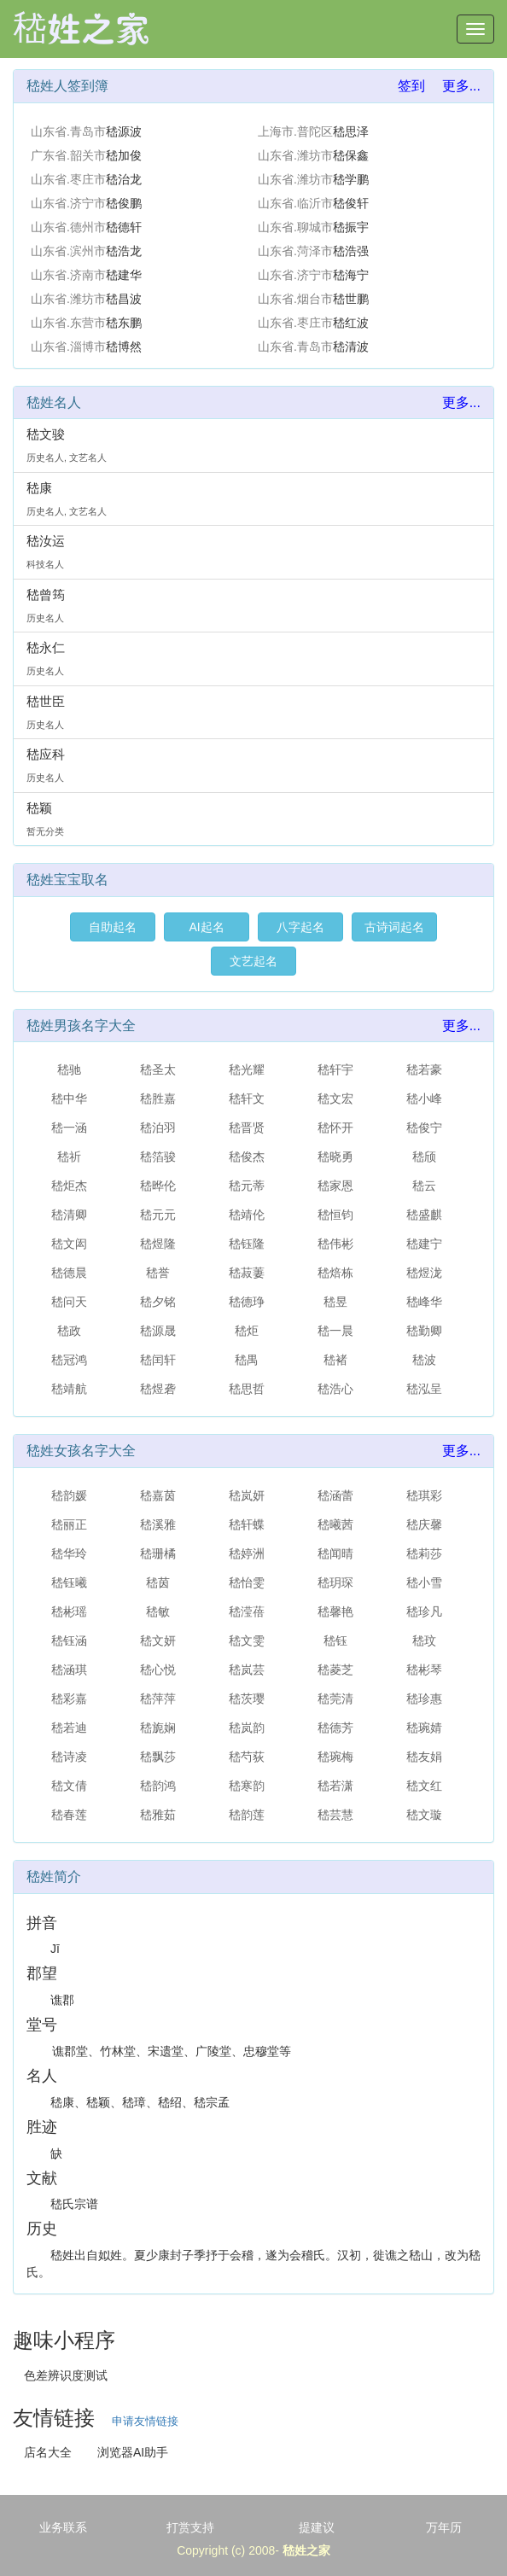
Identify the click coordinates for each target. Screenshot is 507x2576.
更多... (461, 86)
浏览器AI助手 (132, 2452)
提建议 (317, 2527)
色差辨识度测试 (66, 2375)
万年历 (444, 2527)
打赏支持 (190, 2527)
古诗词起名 (394, 927)
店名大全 (48, 2452)
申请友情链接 (145, 2421)
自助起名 (113, 927)
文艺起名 (253, 961)
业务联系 (63, 2527)
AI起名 (206, 927)
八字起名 (300, 927)
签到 (411, 86)
